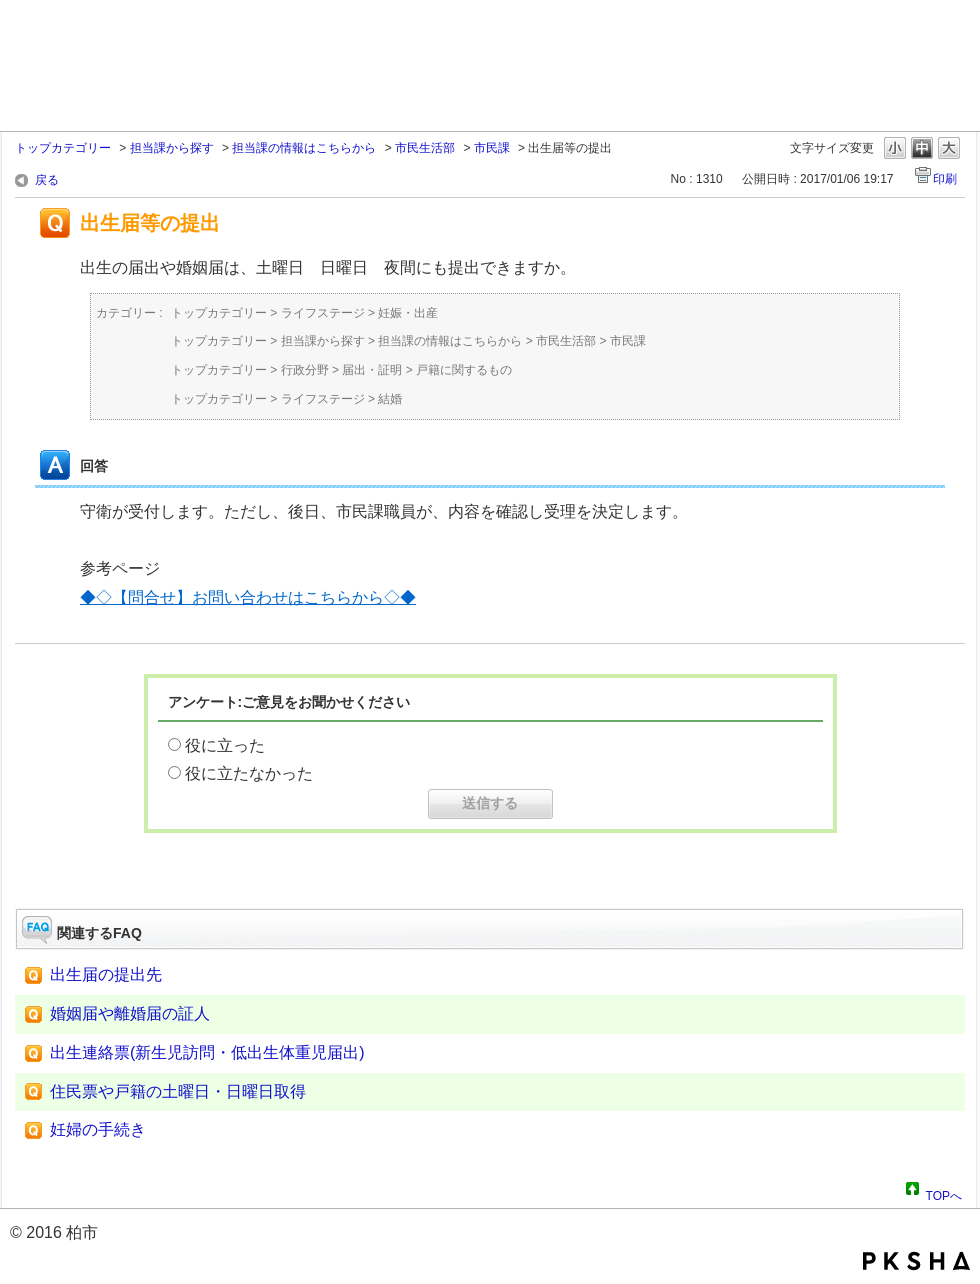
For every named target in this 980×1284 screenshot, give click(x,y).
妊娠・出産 (408, 313)
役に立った (225, 745)
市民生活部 (425, 148)
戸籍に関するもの (464, 370)
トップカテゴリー (63, 148)
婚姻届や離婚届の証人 (130, 1013)
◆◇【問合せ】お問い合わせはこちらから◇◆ (248, 597)
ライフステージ (323, 313)
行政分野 (305, 370)
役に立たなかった (249, 773)
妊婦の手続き (98, 1129)
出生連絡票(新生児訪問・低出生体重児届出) (207, 1052)
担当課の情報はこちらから (304, 148)
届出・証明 (372, 370)
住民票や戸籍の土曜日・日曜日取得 (178, 1091)
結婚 (390, 399)
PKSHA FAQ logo (916, 1261)
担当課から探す (172, 148)
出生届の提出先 (106, 974)
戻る (47, 180)
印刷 (945, 179)
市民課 (492, 148)
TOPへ (944, 1193)
